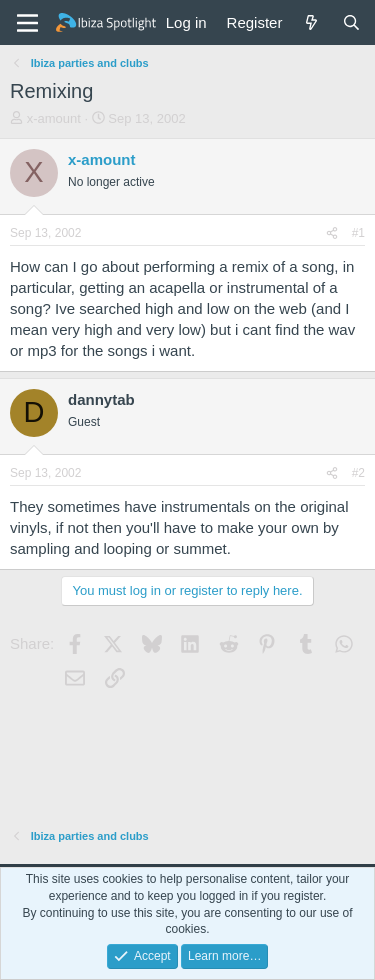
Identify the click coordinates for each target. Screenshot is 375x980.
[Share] (332, 233)
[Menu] (27, 23)
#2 (358, 473)
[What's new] (311, 22)
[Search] (351, 22)
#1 (358, 233)
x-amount (54, 118)
